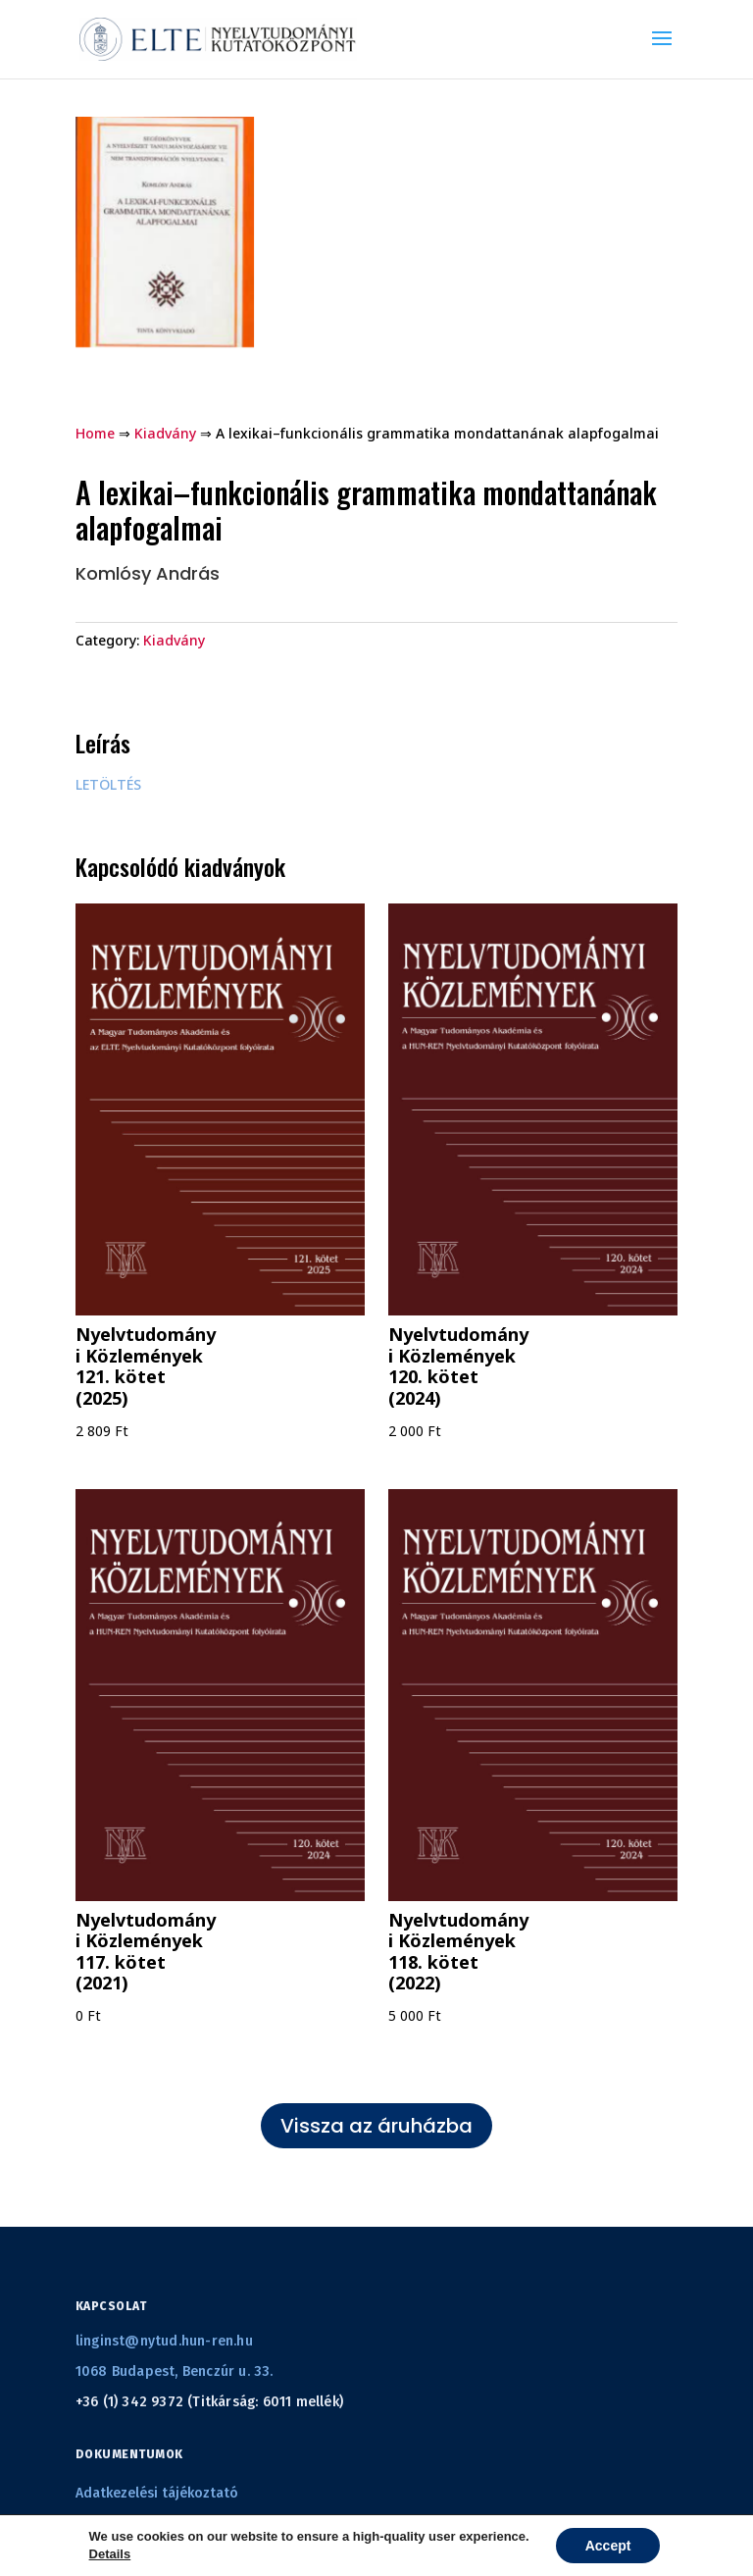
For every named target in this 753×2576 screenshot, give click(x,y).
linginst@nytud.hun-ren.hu (164, 2341)
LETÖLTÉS (108, 784)
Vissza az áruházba (376, 2125)
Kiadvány (165, 433)
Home (95, 433)
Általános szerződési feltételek (176, 2530)
